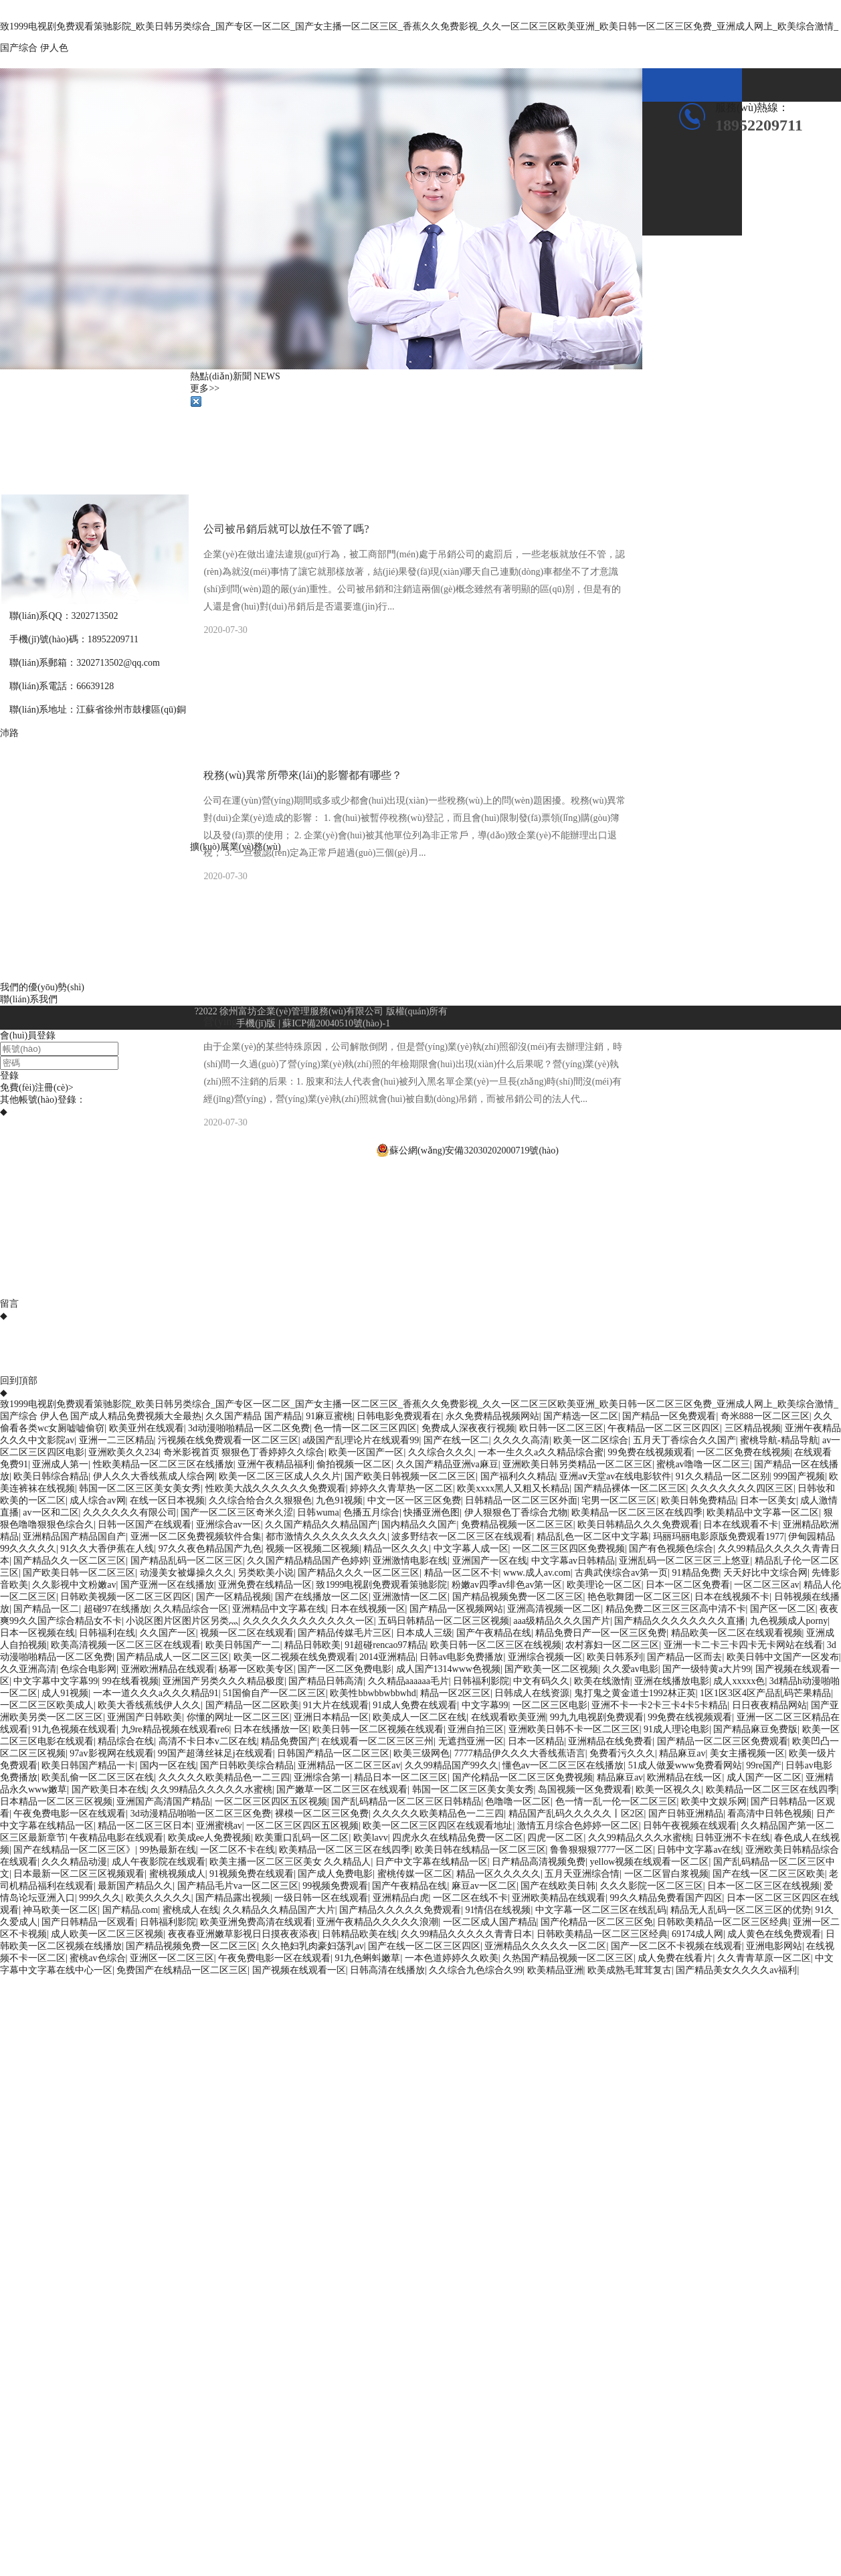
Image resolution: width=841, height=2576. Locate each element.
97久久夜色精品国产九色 (210, 1549)
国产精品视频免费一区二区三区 (517, 1597)
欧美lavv (370, 1838)
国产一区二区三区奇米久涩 (237, 1512)
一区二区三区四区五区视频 (271, 1802)
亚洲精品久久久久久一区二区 (545, 1946)
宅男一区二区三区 (618, 1500)
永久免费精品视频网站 (492, 1416)
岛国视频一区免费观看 (585, 1789)
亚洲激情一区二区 (410, 1597)
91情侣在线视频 (498, 1910)
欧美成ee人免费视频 (209, 1838)
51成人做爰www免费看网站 (685, 1765)
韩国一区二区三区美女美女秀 (140, 1488)
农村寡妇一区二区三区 (612, 1645)
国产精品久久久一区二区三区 (358, 1573)
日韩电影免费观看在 (399, 1416)
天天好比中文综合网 (765, 1573)
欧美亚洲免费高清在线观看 (256, 1922)
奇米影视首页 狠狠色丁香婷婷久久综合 (244, 1452)
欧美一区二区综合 (590, 1440)
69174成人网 (697, 1934)
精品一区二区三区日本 (144, 1826)
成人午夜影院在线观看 (158, 1862)
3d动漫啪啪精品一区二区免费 (249, 1428)
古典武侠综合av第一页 (621, 1573)
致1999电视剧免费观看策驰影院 (381, 1585)
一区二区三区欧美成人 (47, 1705)
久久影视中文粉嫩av (74, 1585)
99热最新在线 (168, 1850)
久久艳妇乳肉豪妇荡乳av (313, 1946)
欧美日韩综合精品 (50, 1476)
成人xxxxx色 (739, 1681)
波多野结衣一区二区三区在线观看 (461, 1537)
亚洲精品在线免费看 (610, 1741)
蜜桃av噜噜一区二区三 (702, 1464)
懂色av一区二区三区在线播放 (563, 1765)
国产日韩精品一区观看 (88, 1922)
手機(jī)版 (256, 1023)
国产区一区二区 (783, 1609)
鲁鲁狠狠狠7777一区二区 (601, 1850)
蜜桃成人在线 (191, 1910)
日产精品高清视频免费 (538, 1862)
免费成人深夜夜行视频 (468, 1428)
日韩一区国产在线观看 (144, 1525)
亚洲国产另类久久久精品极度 (223, 1681)
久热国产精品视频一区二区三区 (568, 1958)
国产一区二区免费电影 (344, 1669)
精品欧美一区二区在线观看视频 (736, 1633)
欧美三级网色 (421, 1753)
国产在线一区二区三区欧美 (769, 1874)
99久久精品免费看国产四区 (666, 1898)
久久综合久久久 (441, 1452)
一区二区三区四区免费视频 (568, 1549)
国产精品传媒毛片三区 (344, 1633)
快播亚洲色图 (431, 1512)
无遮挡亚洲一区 (471, 1741)
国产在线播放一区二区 (322, 1597)
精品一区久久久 (396, 1549)
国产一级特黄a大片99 (706, 1669)
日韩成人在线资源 (531, 1693)
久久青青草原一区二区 (764, 1958)
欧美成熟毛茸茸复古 (629, 1970)
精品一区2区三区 (455, 1693)
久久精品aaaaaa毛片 (408, 1681)
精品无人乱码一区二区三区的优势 (740, 1910)
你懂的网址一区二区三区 (238, 1717)
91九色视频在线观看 (74, 1729)
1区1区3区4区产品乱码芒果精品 (765, 1693)
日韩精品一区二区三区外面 (521, 1500)
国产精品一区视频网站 (456, 1609)
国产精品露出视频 (232, 1898)
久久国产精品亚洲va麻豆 (447, 1464)
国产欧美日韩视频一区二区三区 (410, 1476)
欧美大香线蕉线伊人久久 (149, 1705)
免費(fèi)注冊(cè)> (37, 1088)
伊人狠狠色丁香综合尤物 (515, 1512)
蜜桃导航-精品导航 (779, 1440)
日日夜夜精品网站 (769, 1705)
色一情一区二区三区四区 (365, 1428)
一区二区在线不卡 (470, 1898)
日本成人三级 (424, 1633)
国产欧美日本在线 (109, 1789)
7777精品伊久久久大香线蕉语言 (519, 1753)
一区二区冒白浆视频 (666, 1874)
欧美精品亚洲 (555, 1970)
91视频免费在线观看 (251, 1874)
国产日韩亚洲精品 (685, 1814)
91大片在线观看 (336, 1705)
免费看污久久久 (622, 1753)
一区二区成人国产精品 (490, 1922)
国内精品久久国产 (418, 1525)
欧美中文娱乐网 (714, 1802)
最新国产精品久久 (135, 1886)
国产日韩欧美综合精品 (247, 1765)
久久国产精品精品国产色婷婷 (308, 1561)
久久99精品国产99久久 (451, 1765)
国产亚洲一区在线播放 (167, 1585)
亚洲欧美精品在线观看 (558, 1898)
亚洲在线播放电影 (671, 1681)
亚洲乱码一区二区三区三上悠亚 (684, 1561)
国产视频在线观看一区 (299, 1970)
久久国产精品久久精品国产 (321, 1525)
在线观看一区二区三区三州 (377, 1741)
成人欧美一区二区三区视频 (107, 1934)
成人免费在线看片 (675, 1958)
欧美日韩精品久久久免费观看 (638, 1525)
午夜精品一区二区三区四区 (664, 1428)
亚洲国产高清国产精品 (163, 1802)
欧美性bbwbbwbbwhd (372, 1693)
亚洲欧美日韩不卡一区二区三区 (574, 1729)
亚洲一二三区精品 (116, 1440)
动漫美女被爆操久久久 (186, 1573)
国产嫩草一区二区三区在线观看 (341, 1789)
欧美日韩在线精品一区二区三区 (480, 1850)
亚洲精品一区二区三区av (349, 1765)
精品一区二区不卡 (461, 1573)
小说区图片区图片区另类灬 (182, 1621)
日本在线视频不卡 (731, 1597)
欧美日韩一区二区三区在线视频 (495, 1645)
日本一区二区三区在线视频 (763, 1886)
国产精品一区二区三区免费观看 (722, 1741)
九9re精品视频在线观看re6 (175, 1729)
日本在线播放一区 (270, 1729)
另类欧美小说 (266, 1573)
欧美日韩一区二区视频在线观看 (378, 1729)
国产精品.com (130, 1910)
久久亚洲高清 (28, 1669)
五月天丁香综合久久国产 (684, 1440)
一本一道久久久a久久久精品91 (156, 1693)
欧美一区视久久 (668, 1789)
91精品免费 (695, 1573)
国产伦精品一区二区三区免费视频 (522, 1777)
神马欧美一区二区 (60, 1910)
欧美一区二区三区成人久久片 (280, 1476)
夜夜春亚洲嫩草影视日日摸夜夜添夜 (243, 1934)
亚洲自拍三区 (476, 1729)
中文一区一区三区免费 (414, 1500)
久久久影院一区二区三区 (651, 1886)
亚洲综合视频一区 (545, 1657)
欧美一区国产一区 (366, 1452)
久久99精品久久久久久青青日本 (466, 1934)
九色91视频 (339, 1500)
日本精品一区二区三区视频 (56, 1802)
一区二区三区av (766, 1585)
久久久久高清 (521, 1440)
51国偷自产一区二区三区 (274, 1693)
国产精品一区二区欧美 (252, 1705)
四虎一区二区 (555, 1838)
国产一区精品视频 (233, 1597)
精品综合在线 (126, 1741)
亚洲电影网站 (774, 1946)
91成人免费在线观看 (415, 1705)
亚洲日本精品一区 (331, 1717)
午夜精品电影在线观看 (116, 1838)
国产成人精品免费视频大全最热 (135, 1416)
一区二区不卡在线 (237, 1850)
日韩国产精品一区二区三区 (333, 1753)
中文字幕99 (485, 1705)
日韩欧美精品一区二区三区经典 (722, 1922)
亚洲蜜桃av (219, 1826)
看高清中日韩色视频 (769, 1814)
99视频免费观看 (335, 1886)
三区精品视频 (753, 1428)
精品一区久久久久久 (498, 1874)
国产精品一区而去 (684, 1657)
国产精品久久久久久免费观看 (400, 1910)
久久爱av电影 (630, 1669)
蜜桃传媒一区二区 (414, 1874)
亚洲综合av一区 (228, 1525)
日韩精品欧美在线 (359, 1934)
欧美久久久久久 (158, 1898)
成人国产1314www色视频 (448, 1669)
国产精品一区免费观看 (669, 1416)
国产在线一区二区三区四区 (424, 1946)
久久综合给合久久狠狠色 (260, 1500)
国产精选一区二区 (580, 1416)
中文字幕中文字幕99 (55, 1681)
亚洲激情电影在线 (410, 1561)
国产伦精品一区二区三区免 (597, 1922)
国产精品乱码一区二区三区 (186, 1561)
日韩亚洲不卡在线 (732, 1838)
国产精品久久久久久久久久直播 (679, 1621)
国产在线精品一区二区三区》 (74, 1850)
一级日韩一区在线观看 (321, 1898)
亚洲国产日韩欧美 (144, 1717)
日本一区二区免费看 (688, 1585)
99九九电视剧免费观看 (597, 1717)
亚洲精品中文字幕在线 (279, 1609)
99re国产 (763, 1765)
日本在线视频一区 (368, 1609)
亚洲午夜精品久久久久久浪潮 (377, 1922)
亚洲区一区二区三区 (172, 1958)
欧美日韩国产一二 (242, 1645)
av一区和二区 (50, 1512)
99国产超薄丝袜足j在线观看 (215, 1753)
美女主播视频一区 (747, 1753)
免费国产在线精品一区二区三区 (182, 1970)
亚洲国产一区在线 (489, 1561)
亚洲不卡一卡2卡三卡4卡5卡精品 (659, 1705)
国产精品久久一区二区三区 (69, 1561)
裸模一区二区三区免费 (322, 1814)
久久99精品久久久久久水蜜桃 (211, 1789)
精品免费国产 (289, 1741)
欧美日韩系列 (615, 1657)
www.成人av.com (537, 1573)
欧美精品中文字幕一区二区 (763, 1512)
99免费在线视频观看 (650, 1452)
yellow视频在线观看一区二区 (649, 1862)
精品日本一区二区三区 (401, 1777)
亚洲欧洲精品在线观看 (168, 1669)
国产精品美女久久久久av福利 (736, 1970)
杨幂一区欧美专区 (256, 1669)
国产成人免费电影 (335, 1874)
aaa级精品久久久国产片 (561, 1621)
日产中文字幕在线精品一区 (431, 1862)
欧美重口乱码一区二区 (302, 1838)
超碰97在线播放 (116, 1609)
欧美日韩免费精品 (698, 1500)
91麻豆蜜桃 (329, 1416)
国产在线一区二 (456, 1440)
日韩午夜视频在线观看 (690, 1826)
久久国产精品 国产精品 (253, 1416)
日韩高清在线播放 (387, 1970)
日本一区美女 (768, 1500)
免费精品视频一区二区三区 (517, 1525)
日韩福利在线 (107, 1633)
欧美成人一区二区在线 (419, 1717)
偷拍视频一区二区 (353, 1464)
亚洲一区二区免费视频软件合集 (196, 1537)
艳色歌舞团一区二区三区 (638, 1597)
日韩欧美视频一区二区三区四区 (125, 1597)
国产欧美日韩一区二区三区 (79, 1573)
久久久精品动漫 (74, 1862)
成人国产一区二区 (764, 1777)
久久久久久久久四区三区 (741, 1488)
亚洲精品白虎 (401, 1898)
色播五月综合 (371, 1512)
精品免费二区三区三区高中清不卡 (675, 1609)
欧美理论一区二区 (604, 1585)
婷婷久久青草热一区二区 (401, 1488)
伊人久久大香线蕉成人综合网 (154, 1476)
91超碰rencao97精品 (385, 1645)
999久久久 (100, 1898)
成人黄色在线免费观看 (774, 1934)
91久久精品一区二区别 (722, 1476)
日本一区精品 (536, 1741)
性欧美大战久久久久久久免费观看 (275, 1488)
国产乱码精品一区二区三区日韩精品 (406, 1802)
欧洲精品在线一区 (684, 1777)
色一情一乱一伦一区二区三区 (616, 1802)
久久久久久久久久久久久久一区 (308, 1621)
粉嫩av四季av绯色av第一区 (507, 1585)
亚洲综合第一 (322, 1777)
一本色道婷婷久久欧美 (451, 1958)
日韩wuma (318, 1512)
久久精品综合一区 (190, 1609)
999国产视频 (799, 1476)
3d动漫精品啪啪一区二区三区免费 (200, 1814)
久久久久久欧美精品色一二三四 (224, 1777)
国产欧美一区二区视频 (551, 1669)
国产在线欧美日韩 (558, 1886)
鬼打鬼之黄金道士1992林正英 (635, 1693)
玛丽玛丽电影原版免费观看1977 (718, 1537)
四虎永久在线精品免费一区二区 (457, 1838)
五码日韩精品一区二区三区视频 (443, 1621)
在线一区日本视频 (167, 1500)
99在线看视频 (130, 1681)
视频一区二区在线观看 (247, 1633)
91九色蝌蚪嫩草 (367, 1958)
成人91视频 (64, 1693)
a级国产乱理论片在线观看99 (360, 1440)
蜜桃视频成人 (177, 1874)
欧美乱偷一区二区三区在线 (97, 1777)
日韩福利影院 (481, 1681)
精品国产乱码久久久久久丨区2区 (576, 1814)
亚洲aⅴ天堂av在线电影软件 (615, 1476)
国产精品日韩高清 (325, 1681)
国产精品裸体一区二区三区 (630, 1488)
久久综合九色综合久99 (476, 1970)
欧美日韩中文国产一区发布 (783, 1657)
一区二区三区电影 (549, 1705)
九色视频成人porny (789, 1621)
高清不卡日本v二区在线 (208, 1741)
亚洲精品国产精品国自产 (74, 1537)
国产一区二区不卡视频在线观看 (676, 1946)
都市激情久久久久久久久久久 (326, 1537)
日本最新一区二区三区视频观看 (79, 1874)
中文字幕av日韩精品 (573, 1561)
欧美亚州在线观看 (146, 1428)
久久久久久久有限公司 (130, 1512)
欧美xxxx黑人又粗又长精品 (513, 1488)
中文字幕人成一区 (471, 1549)
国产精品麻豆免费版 (755, 1729)
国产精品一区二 (46, 1609)
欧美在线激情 (602, 1681)
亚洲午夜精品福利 (275, 1464)
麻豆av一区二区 (484, 1886)
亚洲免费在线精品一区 (265, 1585)
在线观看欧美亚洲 (508, 1717)
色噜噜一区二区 (518, 1802)
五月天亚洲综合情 (582, 1874)
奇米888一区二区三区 (765, 1416)
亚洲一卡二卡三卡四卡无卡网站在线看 (743, 1645)
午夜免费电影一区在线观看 (69, 1814)
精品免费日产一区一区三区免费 (600, 1633)
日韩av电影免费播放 (461, 1657)
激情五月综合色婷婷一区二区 (578, 1826)
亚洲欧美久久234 (123, 1452)
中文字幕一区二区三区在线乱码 (600, 1910)
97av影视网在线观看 (111, 1753)
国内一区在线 (168, 1765)
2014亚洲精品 (387, 1657)
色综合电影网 (88, 1669)
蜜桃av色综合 (97, 1958)
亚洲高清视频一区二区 (554, 1609)
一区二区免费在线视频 (743, 1452)
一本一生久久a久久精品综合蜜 (540, 1452)
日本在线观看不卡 (740, 1525)
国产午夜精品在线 (493, 1633)
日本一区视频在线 (37, 1633)
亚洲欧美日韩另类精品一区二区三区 (577, 1464)
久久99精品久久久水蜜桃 (639, 1838)
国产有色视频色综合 (671, 1549)
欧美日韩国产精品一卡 (88, 1765)
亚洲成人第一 (60, 1464)
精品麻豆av (682, 1753)
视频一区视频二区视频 (312, 1549)
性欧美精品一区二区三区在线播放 (163, 1464)
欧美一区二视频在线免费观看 (294, 1657)
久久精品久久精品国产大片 (279, 1910)
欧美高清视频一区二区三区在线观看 (126, 1645)
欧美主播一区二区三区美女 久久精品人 (290, 1862)
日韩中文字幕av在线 (699, 1850)
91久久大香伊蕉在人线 (107, 1549)
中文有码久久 (541, 1681)
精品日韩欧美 (312, 1645)
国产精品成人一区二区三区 (172, 1657)
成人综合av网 (97, 1500)
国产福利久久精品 (517, 1476)
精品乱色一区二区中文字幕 (593, 1537)
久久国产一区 (168, 1633)
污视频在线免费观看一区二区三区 (228, 1440)
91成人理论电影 (676, 1729)
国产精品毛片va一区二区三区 (237, 1886)
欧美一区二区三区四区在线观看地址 (437, 1826)
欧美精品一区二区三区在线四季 (637, 1512)
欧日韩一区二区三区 (561, 1428)
